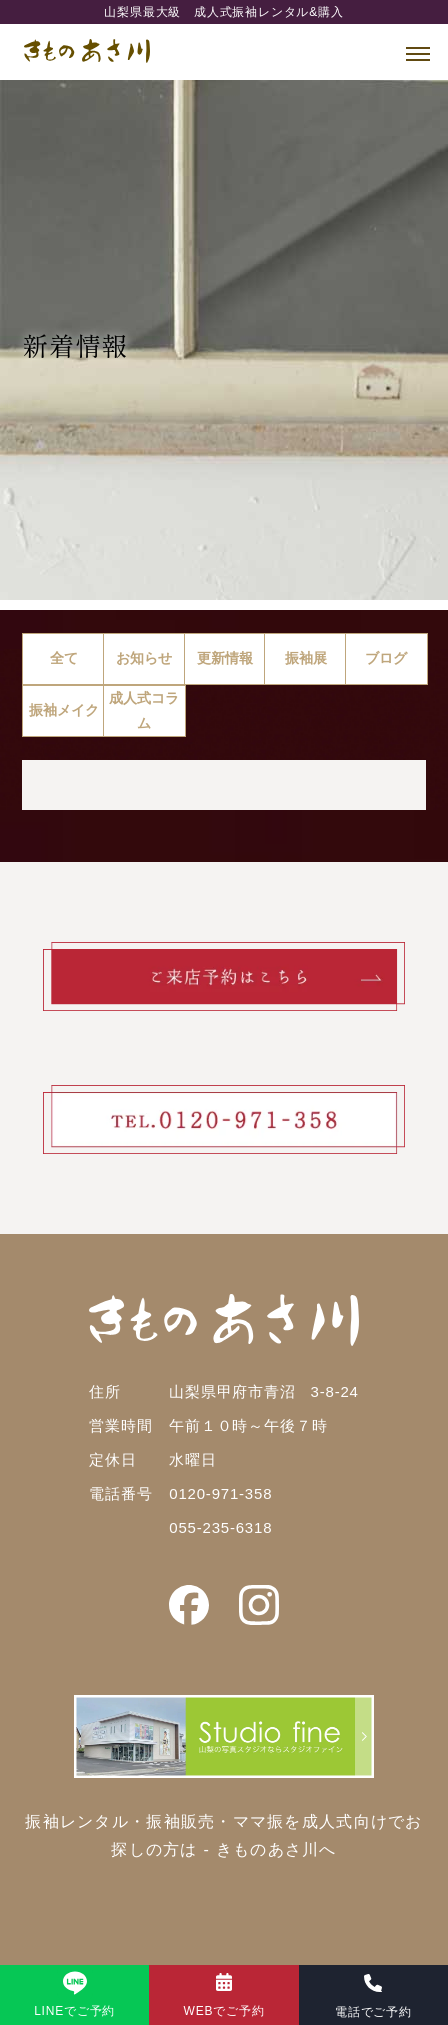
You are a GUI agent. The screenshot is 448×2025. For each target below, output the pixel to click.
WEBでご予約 (224, 2011)
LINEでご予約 (74, 2011)
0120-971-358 (220, 1493)
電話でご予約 (373, 2012)
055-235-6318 (220, 1527)
